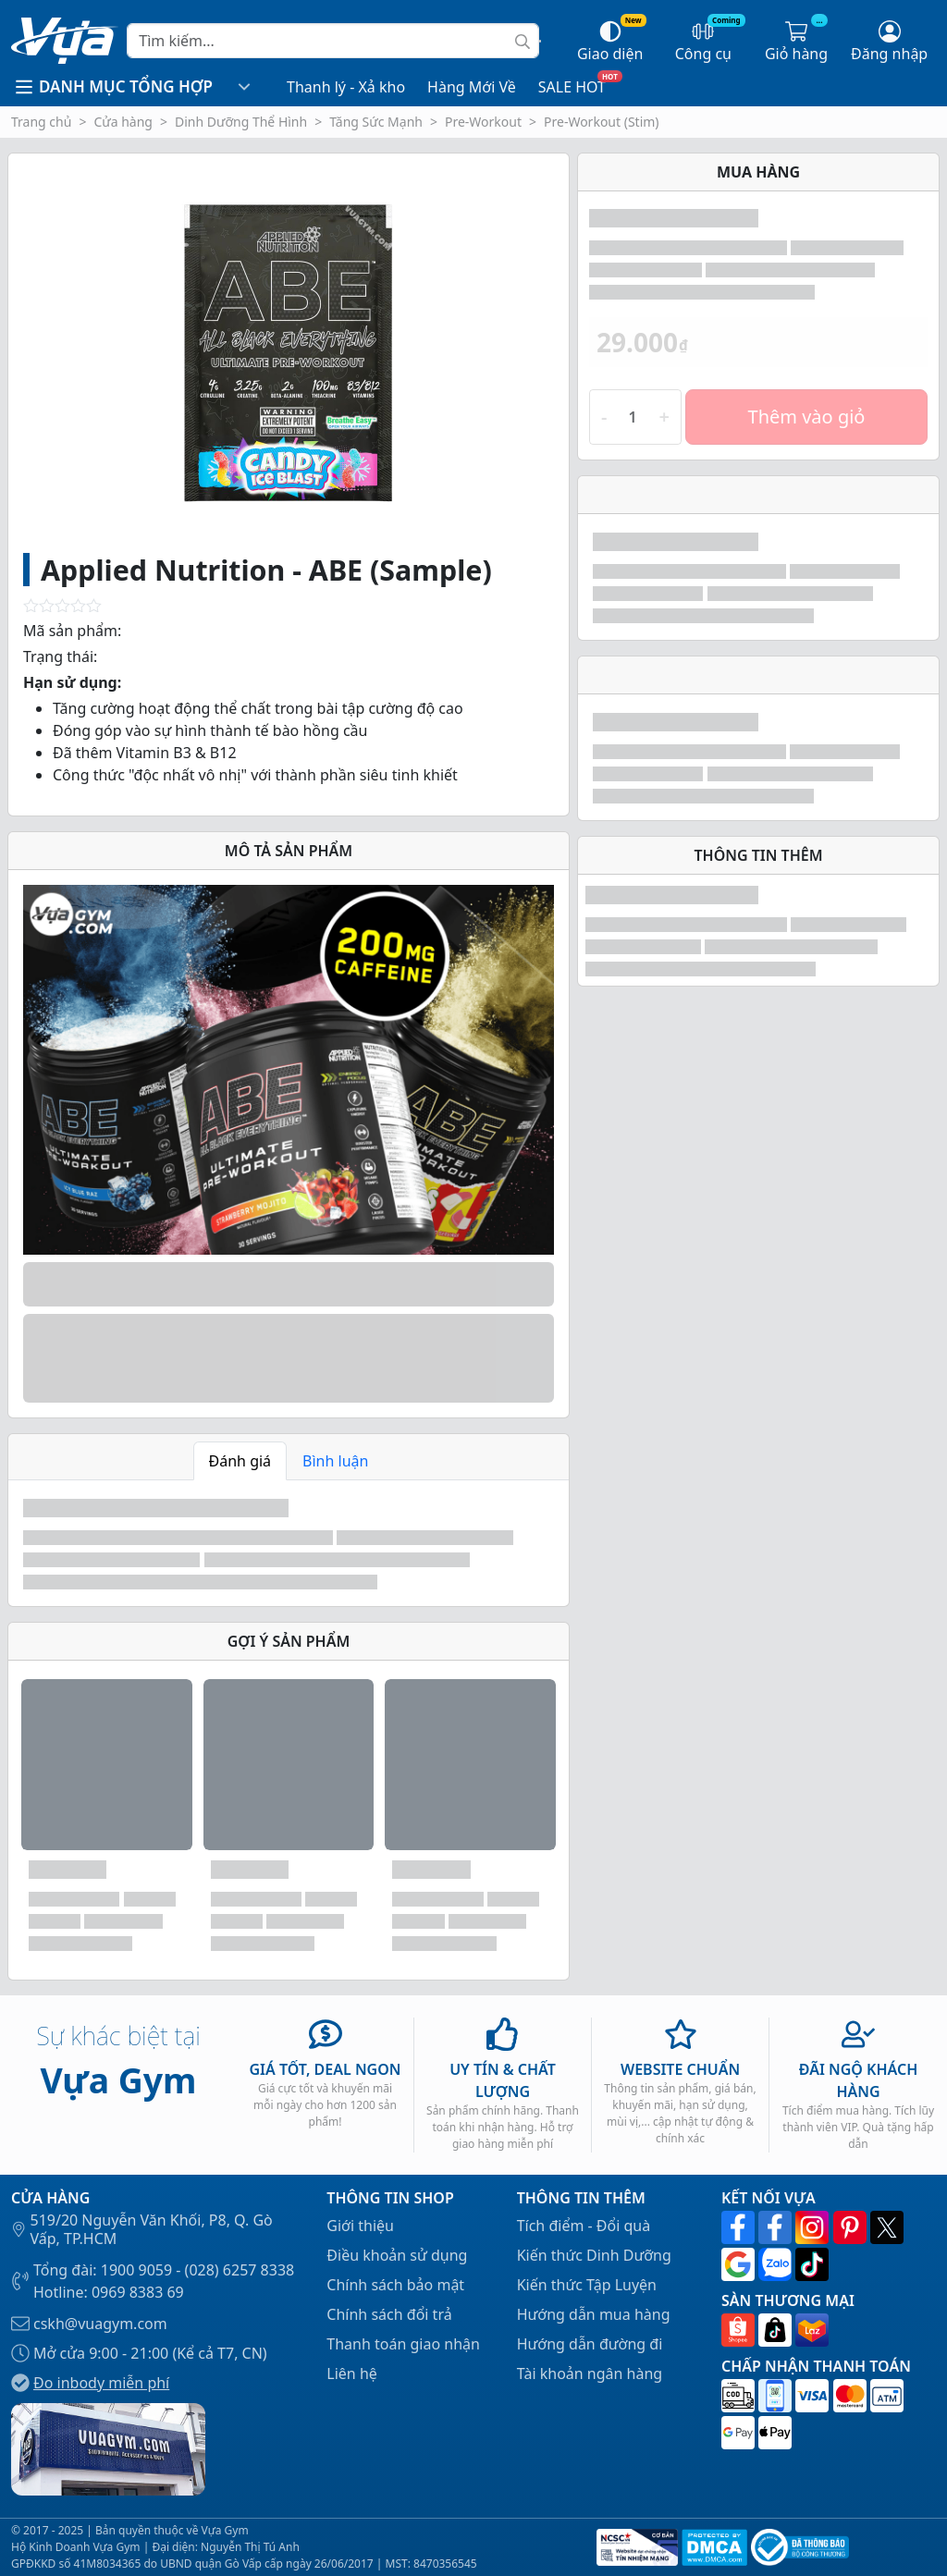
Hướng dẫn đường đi (590, 2344)
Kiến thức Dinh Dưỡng (594, 2255)
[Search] (333, 40)
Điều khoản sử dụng (396, 2255)
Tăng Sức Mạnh (376, 121)
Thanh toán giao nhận (403, 2344)
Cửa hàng (123, 121)
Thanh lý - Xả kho (346, 87)
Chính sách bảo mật (395, 2285)
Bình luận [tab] (335, 1461)
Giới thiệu (360, 2225)
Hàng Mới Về (471, 87)
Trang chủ (41, 121)
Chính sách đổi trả (388, 2314)
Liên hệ (351, 2373)
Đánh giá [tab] (240, 1461)
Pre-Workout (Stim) (601, 121)
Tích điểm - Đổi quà (584, 2225)
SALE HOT (572, 87)
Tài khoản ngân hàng (590, 2373)
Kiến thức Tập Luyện (587, 2285)
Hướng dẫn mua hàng (593, 2314)
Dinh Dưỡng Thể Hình (241, 121)
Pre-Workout (483, 121)
